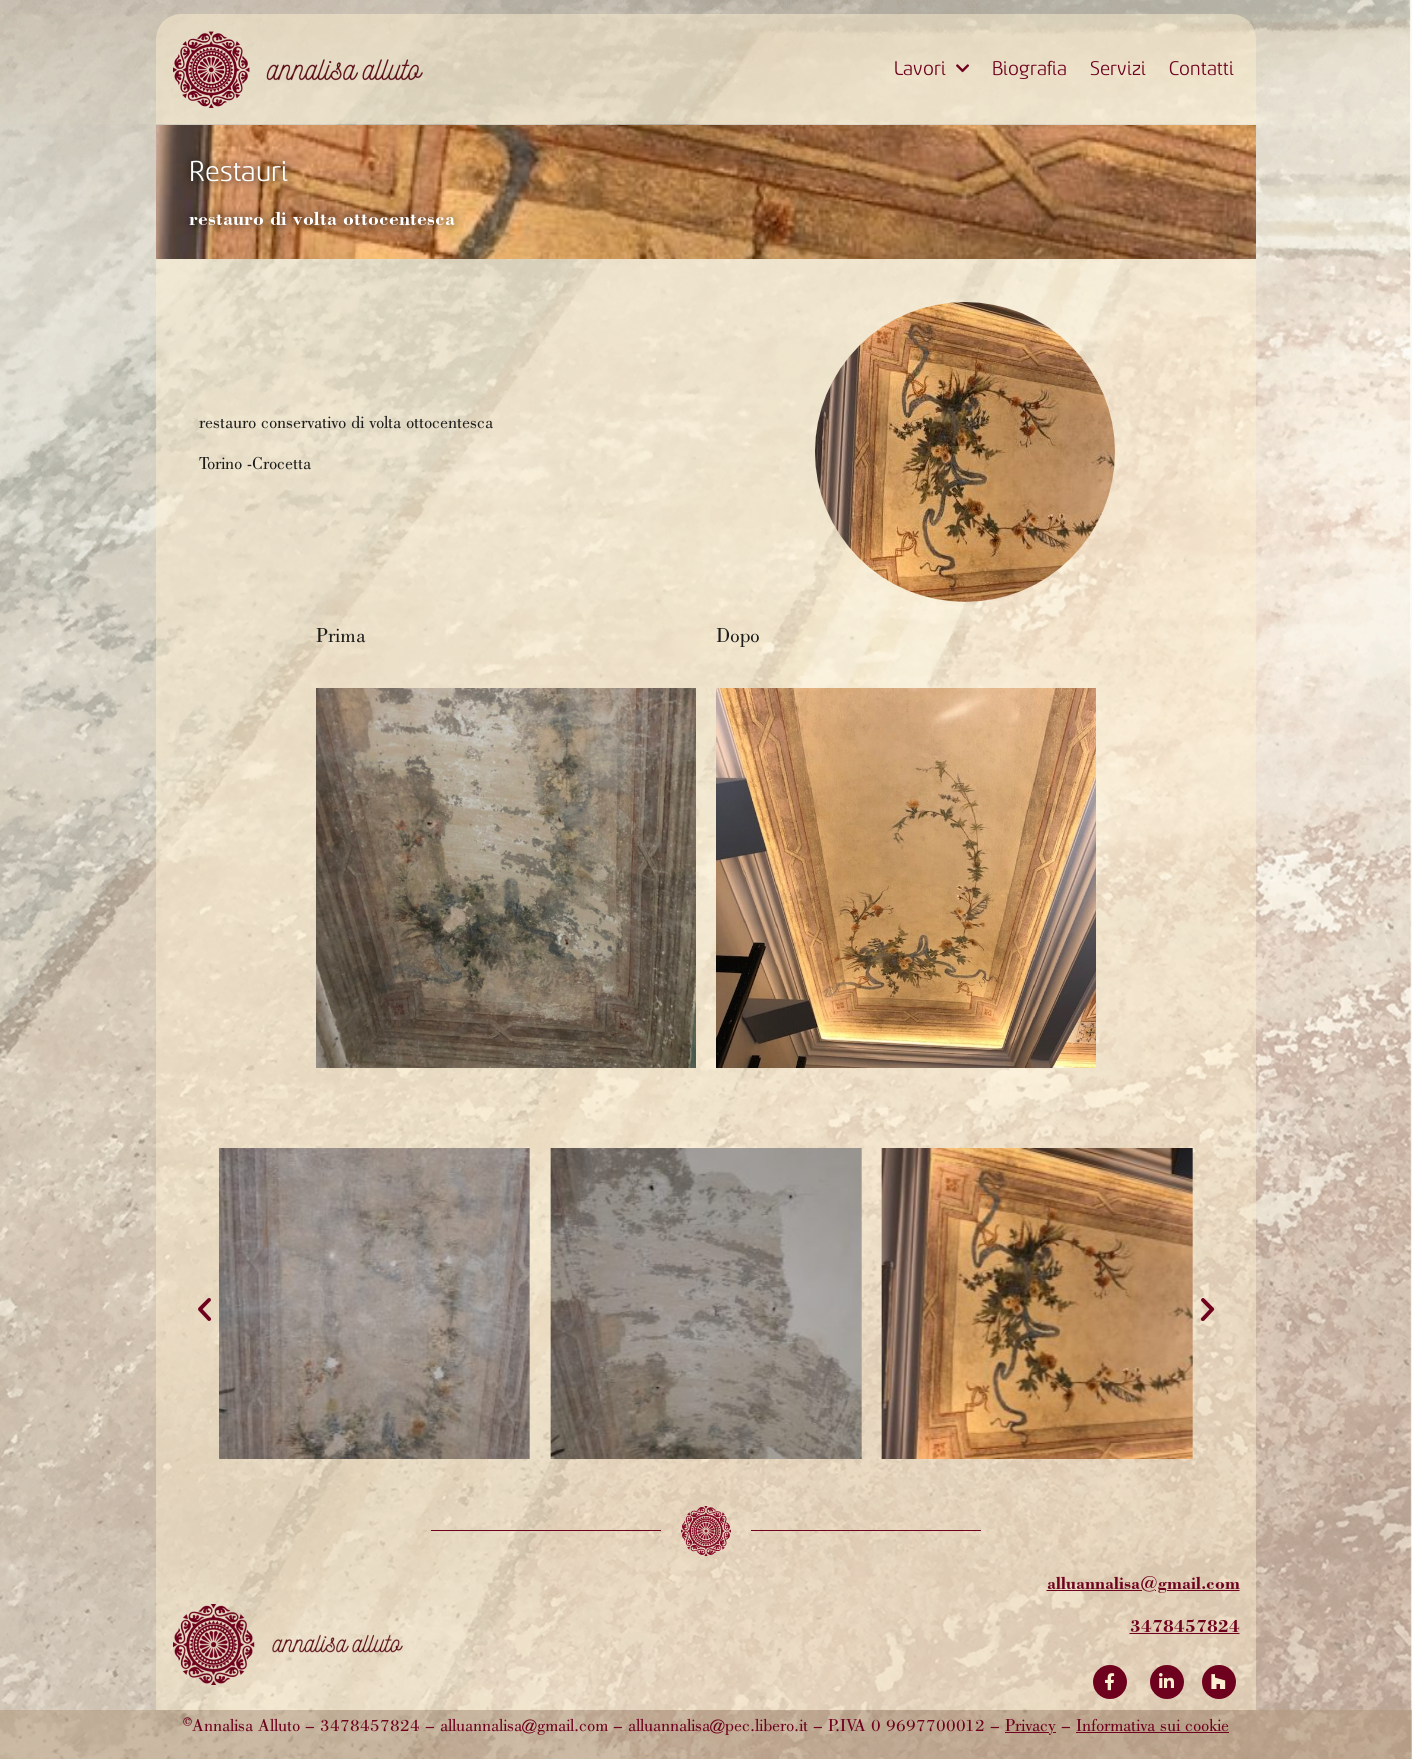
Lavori (931, 69)
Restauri (238, 171)
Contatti (1201, 68)
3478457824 (1185, 1625)
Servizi (1118, 68)
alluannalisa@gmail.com (1143, 1582)
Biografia (1029, 68)
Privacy (1030, 1727)
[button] (204, 1309)
